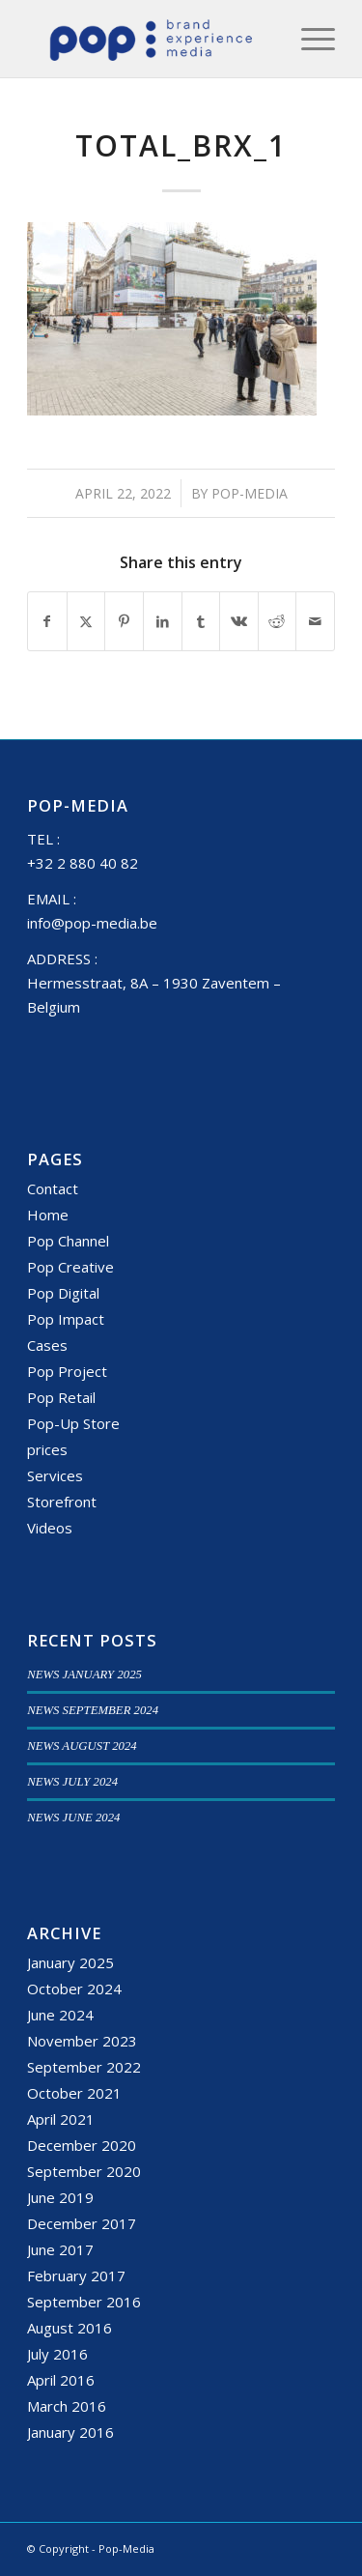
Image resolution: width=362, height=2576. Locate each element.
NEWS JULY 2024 (72, 1782)
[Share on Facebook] (47, 621)
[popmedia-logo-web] (150, 38)
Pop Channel (68, 1240)
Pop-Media (249, 493)
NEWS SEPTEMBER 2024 (92, 1710)
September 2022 (84, 2066)
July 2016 (57, 2353)
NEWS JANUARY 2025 (84, 1674)
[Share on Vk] (239, 621)
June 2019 (60, 2197)
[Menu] (308, 38)
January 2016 (70, 2432)
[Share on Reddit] (277, 621)
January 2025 (70, 1962)
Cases (47, 1345)
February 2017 (76, 2275)
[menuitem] (308, 38)
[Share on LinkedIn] (162, 621)
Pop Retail (61, 1397)
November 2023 (82, 2040)
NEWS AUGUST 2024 (82, 1746)
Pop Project (67, 1371)
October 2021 (74, 2093)
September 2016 (84, 2301)
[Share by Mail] (315, 621)
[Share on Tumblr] (201, 621)
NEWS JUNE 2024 (73, 1817)
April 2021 (61, 2119)
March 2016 (66, 2406)
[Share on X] (86, 621)
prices (47, 1449)
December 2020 (81, 2145)
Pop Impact (65, 1319)
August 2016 (69, 2327)
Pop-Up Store (73, 1423)
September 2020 (84, 2171)
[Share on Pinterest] (124, 621)
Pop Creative (70, 1266)
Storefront (62, 1501)
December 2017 (81, 2223)
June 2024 (60, 2014)
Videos (49, 1527)
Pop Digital (63, 1292)
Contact (52, 1188)
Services (55, 1475)
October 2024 (74, 1988)
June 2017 (60, 2249)
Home (48, 1214)
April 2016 (61, 2380)
